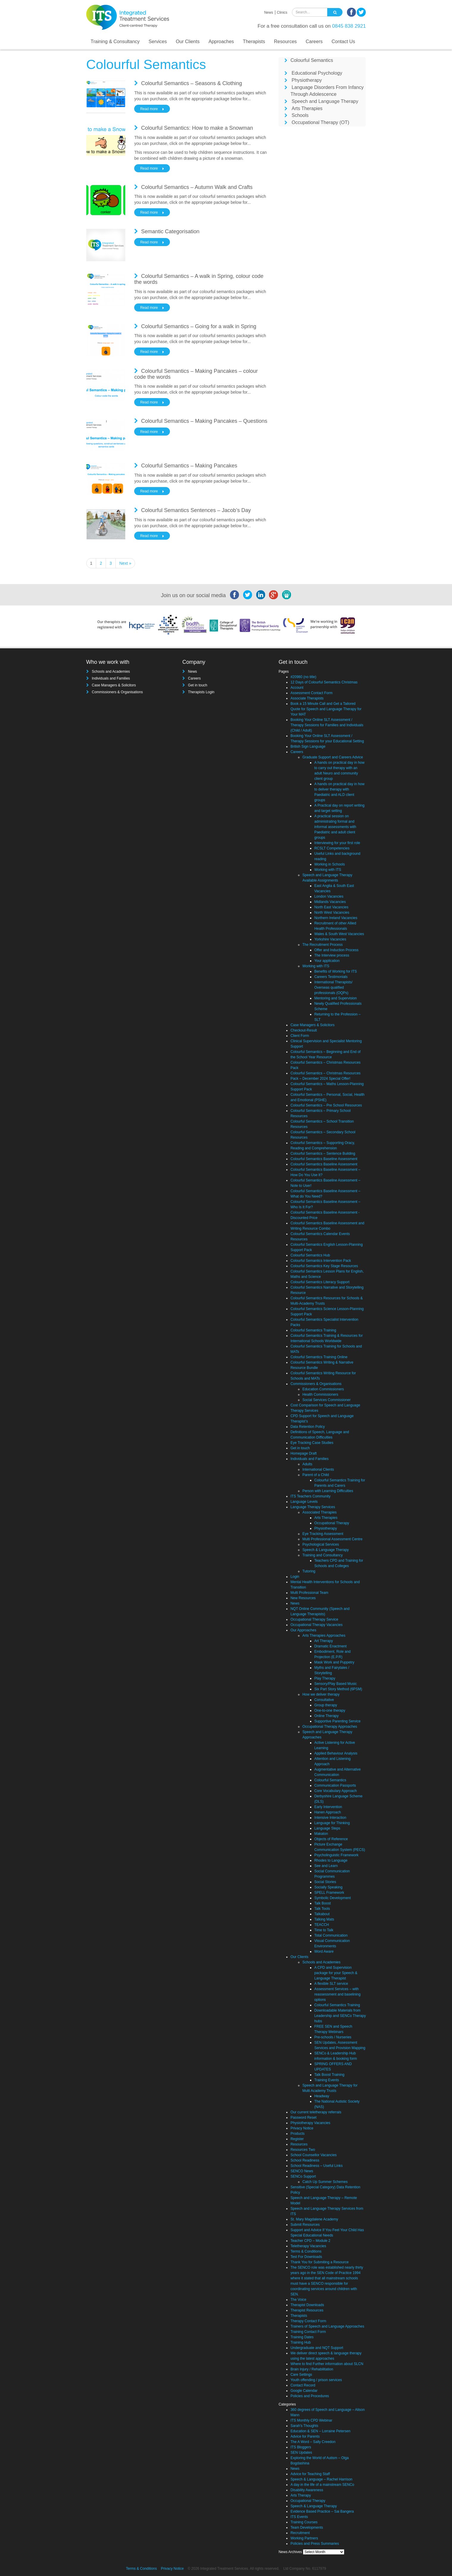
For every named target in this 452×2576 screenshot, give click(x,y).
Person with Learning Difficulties (327, 1491)
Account (296, 688)
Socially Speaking (328, 1887)
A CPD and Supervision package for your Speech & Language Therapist (335, 1972)
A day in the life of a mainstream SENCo (322, 2485)
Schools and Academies (111, 671)
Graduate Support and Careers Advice (332, 757)
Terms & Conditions (305, 2251)
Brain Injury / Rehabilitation (311, 2369)
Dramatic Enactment (330, 1646)
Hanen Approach (327, 1812)
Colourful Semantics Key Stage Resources (324, 1266)
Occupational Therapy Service (314, 1619)
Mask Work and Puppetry (334, 1662)
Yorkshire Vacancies (330, 939)
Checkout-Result (303, 1030)
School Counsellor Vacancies (313, 2155)
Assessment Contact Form (311, 693)
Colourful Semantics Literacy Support (319, 1282)
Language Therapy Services (312, 1507)
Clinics (282, 12)
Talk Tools (322, 1909)
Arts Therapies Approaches (323, 1635)
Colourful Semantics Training (313, 1330)
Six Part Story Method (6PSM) (338, 1689)
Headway (321, 2096)
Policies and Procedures (309, 2396)
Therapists (254, 41)
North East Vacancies (331, 907)
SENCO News (301, 2171)
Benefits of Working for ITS (335, 971)
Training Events (326, 2080)
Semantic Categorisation (170, 231)
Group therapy (325, 1705)
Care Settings (301, 2374)
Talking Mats (324, 1919)
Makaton (321, 1834)
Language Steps (327, 1828)
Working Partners (304, 2538)
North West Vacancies (331, 912)
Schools (300, 115)
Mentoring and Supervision (335, 998)
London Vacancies (328, 896)
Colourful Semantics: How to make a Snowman (197, 128)
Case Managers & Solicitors (114, 685)
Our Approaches (303, 1630)
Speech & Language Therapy (325, 1550)
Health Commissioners (320, 1394)
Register (297, 2139)
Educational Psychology (317, 73)
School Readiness (304, 2160)
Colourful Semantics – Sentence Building (322, 1153)
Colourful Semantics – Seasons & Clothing (191, 83)
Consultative (324, 1700)
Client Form (299, 1036)
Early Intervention (328, 1807)
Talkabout (321, 1914)
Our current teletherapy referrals (315, 2112)
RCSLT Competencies (331, 848)
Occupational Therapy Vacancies (316, 1625)
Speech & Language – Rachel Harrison (321, 2479)
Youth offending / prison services (316, 2380)
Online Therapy (326, 1716)
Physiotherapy (307, 80)
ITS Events (299, 2517)
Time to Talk (323, 1930)
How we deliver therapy (321, 1694)
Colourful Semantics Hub (310, 1255)
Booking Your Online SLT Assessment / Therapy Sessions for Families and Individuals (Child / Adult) (326, 725)
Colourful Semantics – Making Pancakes (189, 466)
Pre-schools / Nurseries (332, 2037)
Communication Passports (335, 1785)
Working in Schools (329, 864)
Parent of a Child (315, 1475)
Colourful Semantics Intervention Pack (320, 1261)
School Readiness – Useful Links (316, 2166)
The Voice (298, 2300)
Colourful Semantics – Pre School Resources (326, 1105)
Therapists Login (201, 692)
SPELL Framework (329, 1892)
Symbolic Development (332, 1898)
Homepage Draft (303, 1453)
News (268, 12)
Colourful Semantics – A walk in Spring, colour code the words (198, 279)
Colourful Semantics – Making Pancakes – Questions (204, 421)
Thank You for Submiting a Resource (319, 2262)
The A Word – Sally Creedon (312, 2442)
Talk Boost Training (329, 2075)
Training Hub (300, 2342)
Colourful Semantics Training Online (318, 1357)
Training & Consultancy (115, 41)
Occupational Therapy (331, 1523)
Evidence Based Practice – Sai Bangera (322, 2511)
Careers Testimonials (331, 977)
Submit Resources (305, 2225)
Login (294, 1577)
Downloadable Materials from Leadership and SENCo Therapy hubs (340, 2015)
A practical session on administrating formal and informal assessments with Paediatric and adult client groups (335, 827)
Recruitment (300, 2533)
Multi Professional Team (309, 1593)
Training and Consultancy (322, 1555)
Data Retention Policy (307, 1427)
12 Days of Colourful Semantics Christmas (323, 682)
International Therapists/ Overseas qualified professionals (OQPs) (333, 987)
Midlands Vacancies (330, 902)
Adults (307, 1464)
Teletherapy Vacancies (308, 2246)
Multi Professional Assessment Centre (332, 1539)
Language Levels (304, 1502)
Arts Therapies (307, 108)
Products (297, 2133)
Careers (314, 41)
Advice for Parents (305, 2436)
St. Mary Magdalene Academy (314, 2219)
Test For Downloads (306, 2257)
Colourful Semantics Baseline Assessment (323, 1159)
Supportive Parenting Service (337, 1721)
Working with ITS (327, 870)
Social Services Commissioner (326, 1400)
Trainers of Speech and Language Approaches (327, 2326)
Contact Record (302, 2385)
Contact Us (343, 41)
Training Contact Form (308, 2332)
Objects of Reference (331, 1839)
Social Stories (325, 1882)
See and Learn (326, 1866)
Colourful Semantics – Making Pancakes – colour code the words (196, 374)
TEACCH (321, 1925)
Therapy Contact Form (308, 2321)
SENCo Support (303, 2176)
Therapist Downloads (307, 2305)
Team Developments (306, 2527)
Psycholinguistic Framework (336, 1855)
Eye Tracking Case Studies (311, 1443)
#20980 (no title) (303, 677)
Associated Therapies (319, 1512)
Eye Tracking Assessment (322, 1534)
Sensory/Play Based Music (335, 1684)
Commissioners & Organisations (117, 692)
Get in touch (197, 685)
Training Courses (304, 2522)
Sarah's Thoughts (304, 2426)
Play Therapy (324, 1678)
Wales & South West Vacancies (339, 934)
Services (157, 41)
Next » (125, 563)
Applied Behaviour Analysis (335, 1753)
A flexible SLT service (331, 1984)
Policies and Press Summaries (314, 2543)
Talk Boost (322, 1903)
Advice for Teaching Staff (310, 2474)
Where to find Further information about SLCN (326, 2364)
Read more (149, 109)
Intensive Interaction (330, 1818)
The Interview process (331, 955)
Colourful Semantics (311, 60)
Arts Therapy (300, 2495)
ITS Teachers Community (310, 1496)
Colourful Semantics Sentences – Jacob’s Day (196, 510)
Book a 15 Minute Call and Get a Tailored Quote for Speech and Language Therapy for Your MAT (326, 709)
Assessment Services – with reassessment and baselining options (337, 1994)
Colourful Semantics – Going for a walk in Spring (198, 326)
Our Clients (188, 41)
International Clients (318, 1469)
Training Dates (302, 2337)
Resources (285, 41)
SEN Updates (301, 2452)
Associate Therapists (306, 698)
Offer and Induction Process (336, 950)
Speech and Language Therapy (325, 101)
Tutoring (308, 1571)
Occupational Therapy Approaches (329, 1726)
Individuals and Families (111, 678)
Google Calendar (304, 2391)
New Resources (303, 1598)
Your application (327, 961)
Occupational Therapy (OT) (320, 122)
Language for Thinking (332, 1823)
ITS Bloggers (300, 2447)
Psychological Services (320, 1544)
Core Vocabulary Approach (335, 1791)
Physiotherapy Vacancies (310, 2123)
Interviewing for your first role (337, 843)
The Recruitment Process (322, 945)
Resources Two (302, 2150)
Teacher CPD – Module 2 (310, 2241)
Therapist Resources (306, 2310)
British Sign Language (307, 746)
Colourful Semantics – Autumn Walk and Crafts (197, 187)
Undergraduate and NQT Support (316, 2348)
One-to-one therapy (329, 1710)
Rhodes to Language (330, 1860)
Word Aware (324, 1951)
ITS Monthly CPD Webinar (311, 2420)
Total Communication (331, 1935)
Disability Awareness (306, 2490)
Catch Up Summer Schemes (325, 2182)
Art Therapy (323, 1641)
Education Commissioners (323, 1389)
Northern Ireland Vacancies (335, 918)
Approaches (221, 41)
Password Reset (303, 2117)
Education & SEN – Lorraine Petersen (320, 2431)
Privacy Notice (301, 2128)
